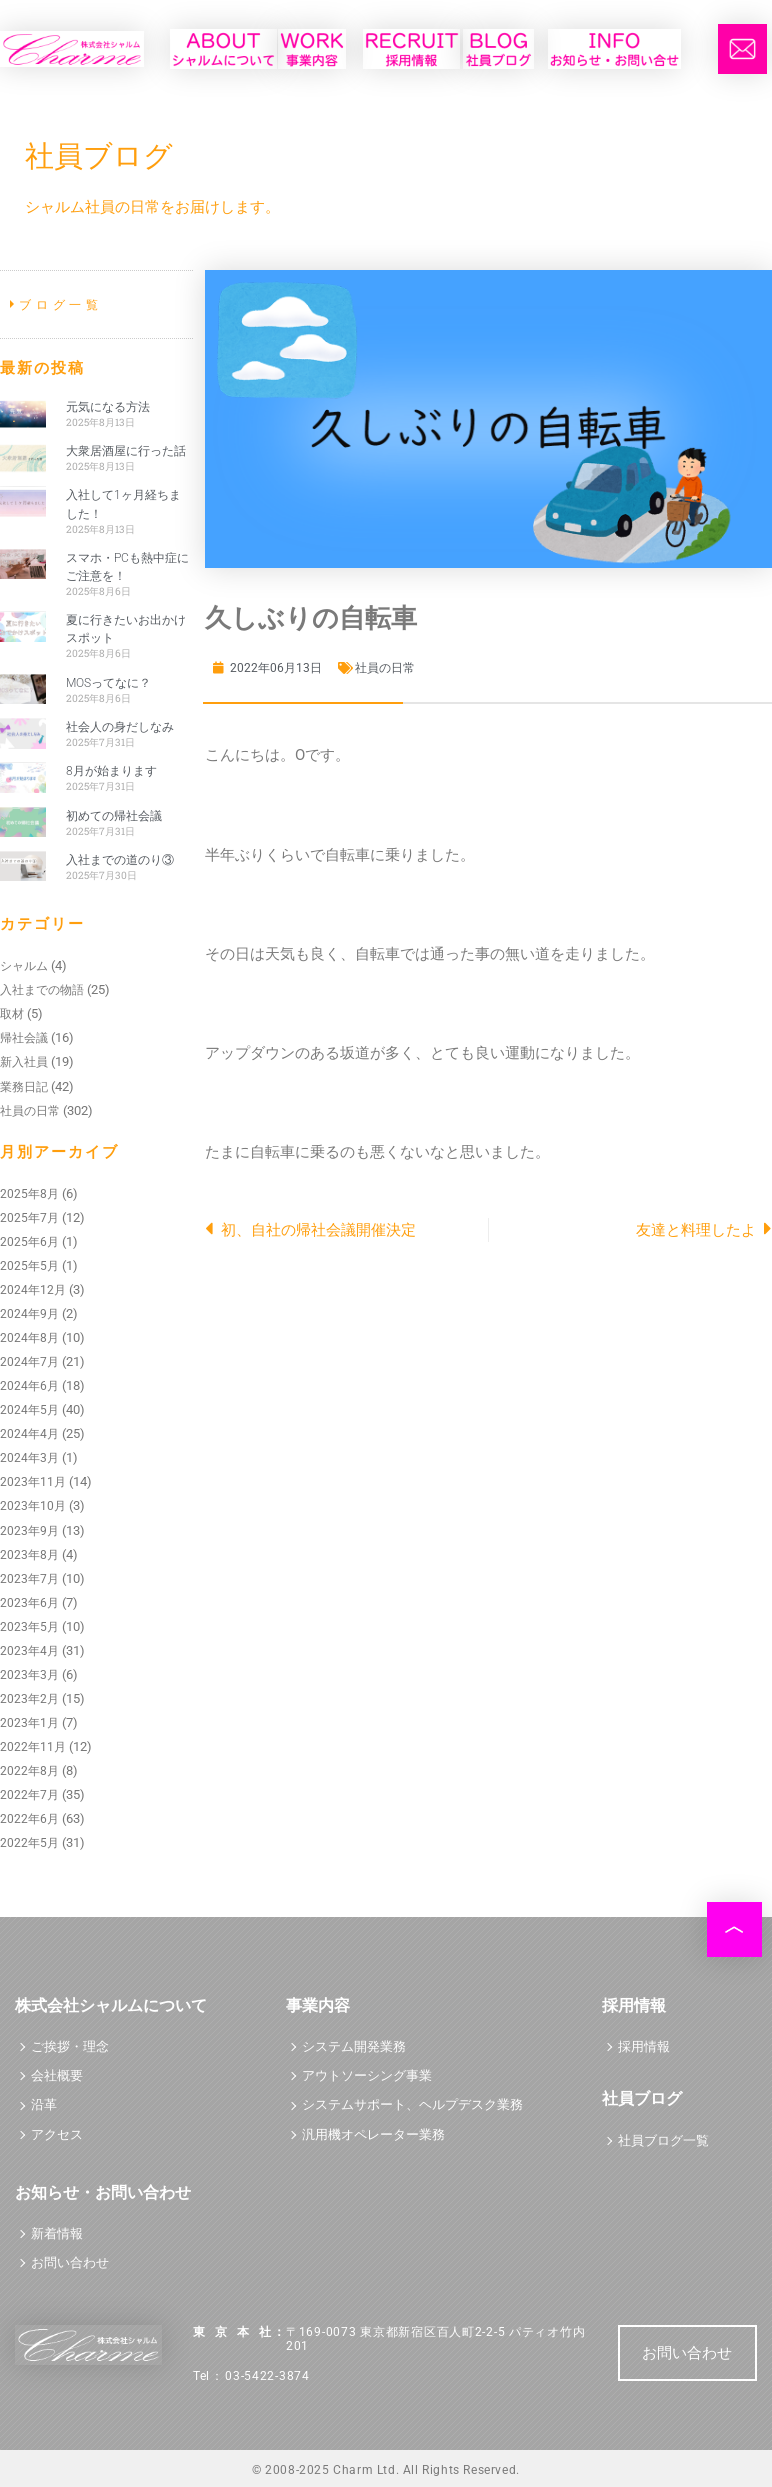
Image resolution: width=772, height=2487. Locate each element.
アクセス (57, 2134)
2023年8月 (29, 1555)
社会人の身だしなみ (120, 727)
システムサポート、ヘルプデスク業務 (412, 2104)
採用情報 (644, 2046)
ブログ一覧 (60, 305)
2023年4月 (29, 1651)
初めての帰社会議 (114, 816)
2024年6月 (29, 1386)
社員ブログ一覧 (663, 2140)
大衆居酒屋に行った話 (126, 451)
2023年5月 (29, 1627)
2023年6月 (29, 1603)
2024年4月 (29, 1434)
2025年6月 (29, 1242)
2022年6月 (29, 1819)
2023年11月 (33, 1482)
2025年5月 (29, 1266)
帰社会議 (24, 1038)
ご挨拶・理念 (70, 2046)
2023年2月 (29, 1699)
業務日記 (24, 1087)
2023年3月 (29, 1675)
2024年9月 (29, 1314)
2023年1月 (29, 1723)
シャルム (24, 966)
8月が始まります (111, 771)
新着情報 (57, 2233)
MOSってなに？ (108, 683)
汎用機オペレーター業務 (373, 2134)
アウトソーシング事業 (367, 2075)
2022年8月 (29, 1771)
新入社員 (24, 1062)
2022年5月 (29, 1843)
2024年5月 (29, 1410)
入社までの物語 (42, 990)
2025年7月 (29, 1218)
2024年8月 (29, 1338)
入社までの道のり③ (120, 860)
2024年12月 (33, 1290)
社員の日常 (30, 1111)
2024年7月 (29, 1362)
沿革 (44, 2104)
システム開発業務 (354, 2046)
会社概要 (57, 2075)
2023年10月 (33, 1506)
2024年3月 (29, 1458)
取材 (12, 1014)
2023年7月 (29, 1579)
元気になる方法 (108, 407)
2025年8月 (29, 1194)
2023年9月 (29, 1531)
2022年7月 (29, 1795)
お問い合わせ (70, 2262)
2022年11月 (33, 1747)
